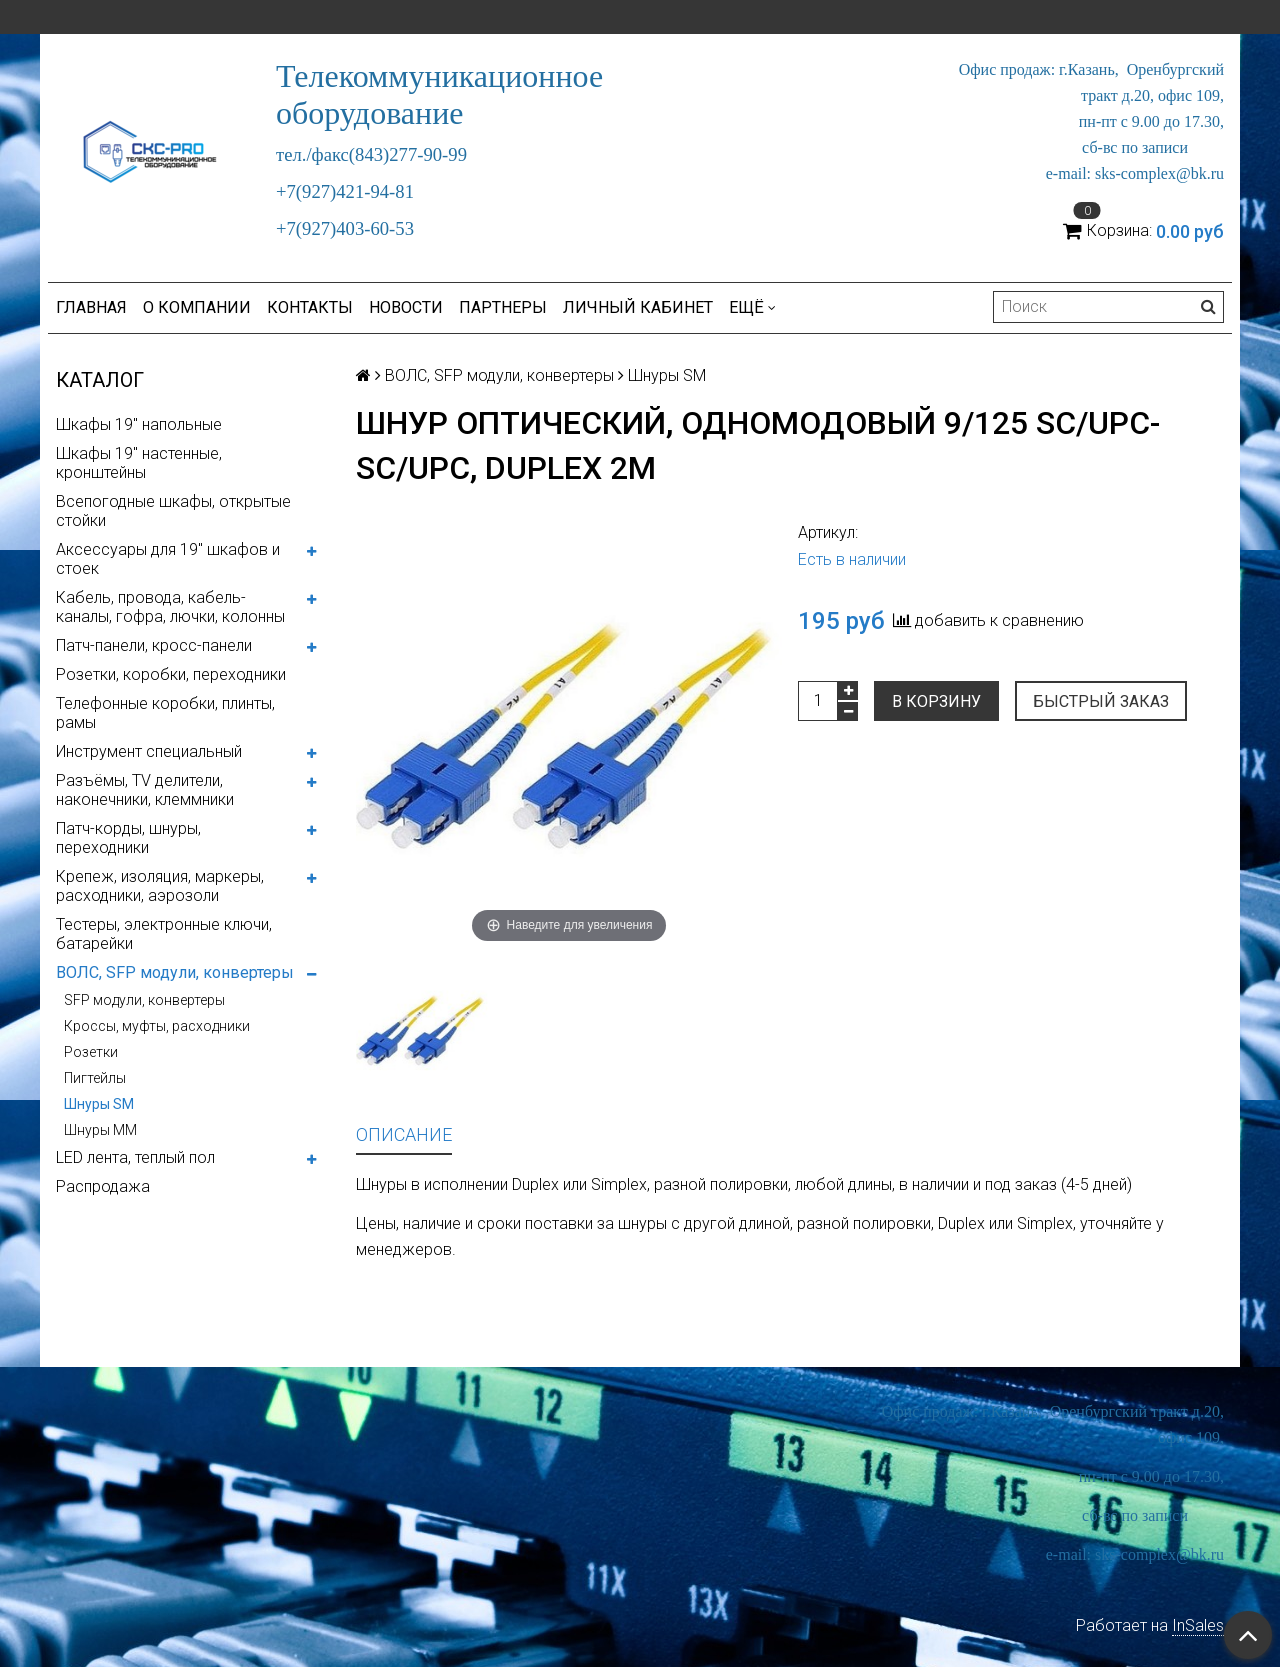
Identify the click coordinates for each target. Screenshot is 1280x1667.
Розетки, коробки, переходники (171, 674)
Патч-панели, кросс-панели (154, 645)
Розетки (91, 1052)
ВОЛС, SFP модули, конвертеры (175, 972)
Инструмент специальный (149, 751)
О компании (197, 307)
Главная (91, 307)
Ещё (752, 307)
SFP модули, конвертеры (144, 1000)
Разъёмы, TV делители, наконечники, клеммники (145, 790)
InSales (1198, 1625)
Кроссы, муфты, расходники (157, 1026)
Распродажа (103, 1186)
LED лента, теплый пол (135, 1157)
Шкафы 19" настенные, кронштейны (139, 463)
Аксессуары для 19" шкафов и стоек (168, 559)
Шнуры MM (100, 1130)
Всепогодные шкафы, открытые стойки (173, 511)
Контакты (310, 307)
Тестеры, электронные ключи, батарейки (164, 934)
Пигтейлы (95, 1078)
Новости (406, 307)
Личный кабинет (638, 307)
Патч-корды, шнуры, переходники (128, 838)
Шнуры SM (99, 1104)
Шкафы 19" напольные (139, 424)
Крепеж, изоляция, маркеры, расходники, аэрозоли (160, 886)
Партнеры (503, 307)
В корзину (936, 701)
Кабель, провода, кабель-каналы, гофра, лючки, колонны (170, 607)
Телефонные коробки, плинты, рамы (165, 713)
